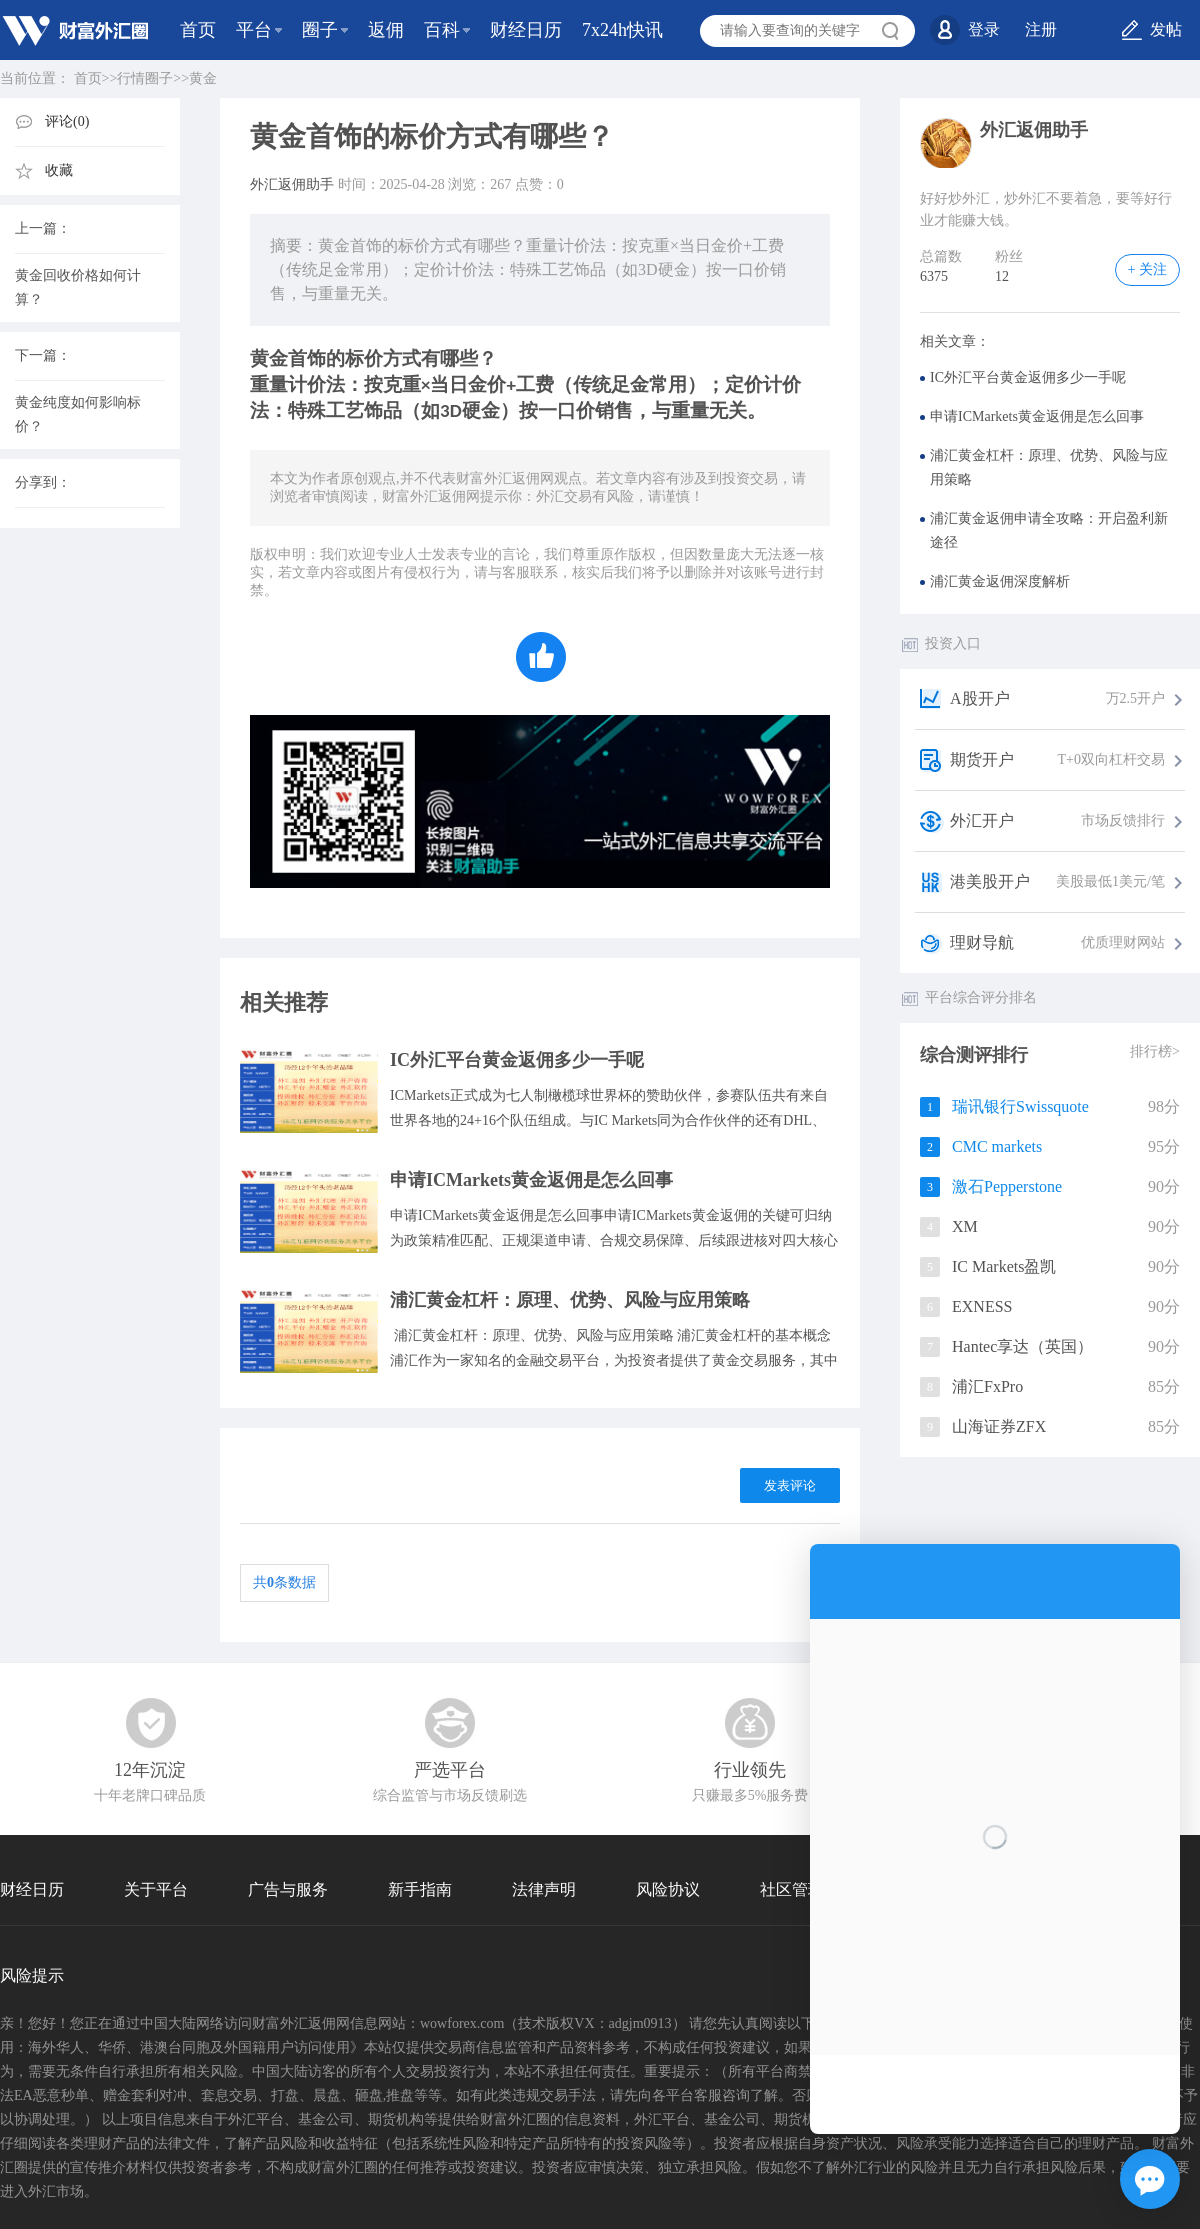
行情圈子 (145, 78)
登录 (984, 29)
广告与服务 (288, 1889)
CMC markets (997, 1146)
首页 (198, 30)
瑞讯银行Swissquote (1020, 1106)
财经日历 (526, 30)
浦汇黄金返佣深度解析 (1000, 581)
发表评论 (790, 1485)
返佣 (386, 30)
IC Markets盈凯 (1004, 1266)
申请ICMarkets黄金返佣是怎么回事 (531, 1180)
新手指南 (420, 1889)
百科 (442, 30)
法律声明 (544, 1889)
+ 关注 (1147, 269)
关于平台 (156, 1889)
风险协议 (668, 1889)
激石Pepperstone (1007, 1186)
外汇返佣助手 (292, 184)
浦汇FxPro (987, 1386)
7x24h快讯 (622, 30)
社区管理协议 (808, 1889)
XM (965, 1226)
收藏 (59, 170)
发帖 (1166, 29)
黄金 (203, 78)
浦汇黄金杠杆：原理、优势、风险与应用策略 (570, 1300)
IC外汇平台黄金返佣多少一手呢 (517, 1060)
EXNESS (982, 1306)
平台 (254, 30)
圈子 (320, 30)
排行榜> (1155, 1051)
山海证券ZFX (999, 1426)
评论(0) (67, 121)
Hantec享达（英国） (1022, 1346)
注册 (1041, 29)
